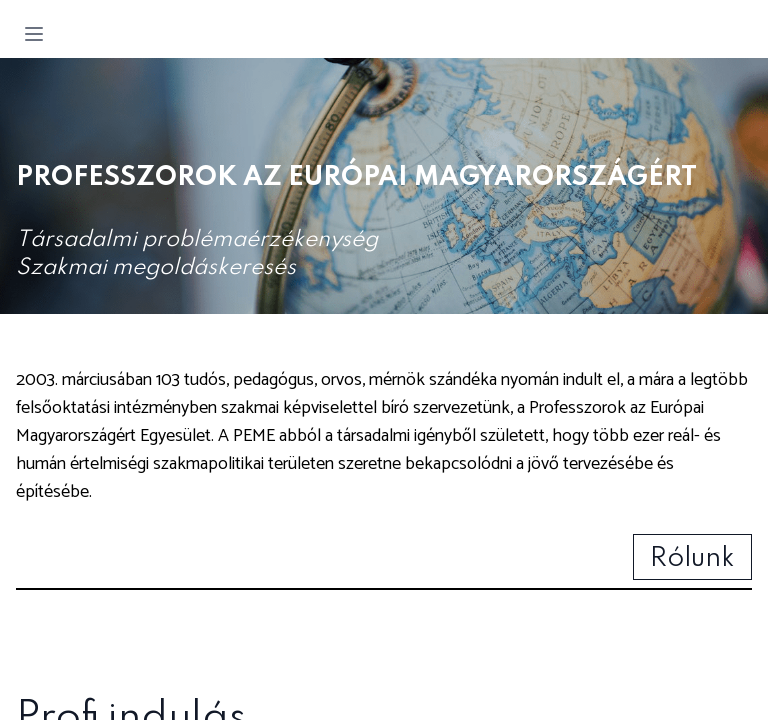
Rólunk (692, 558)
